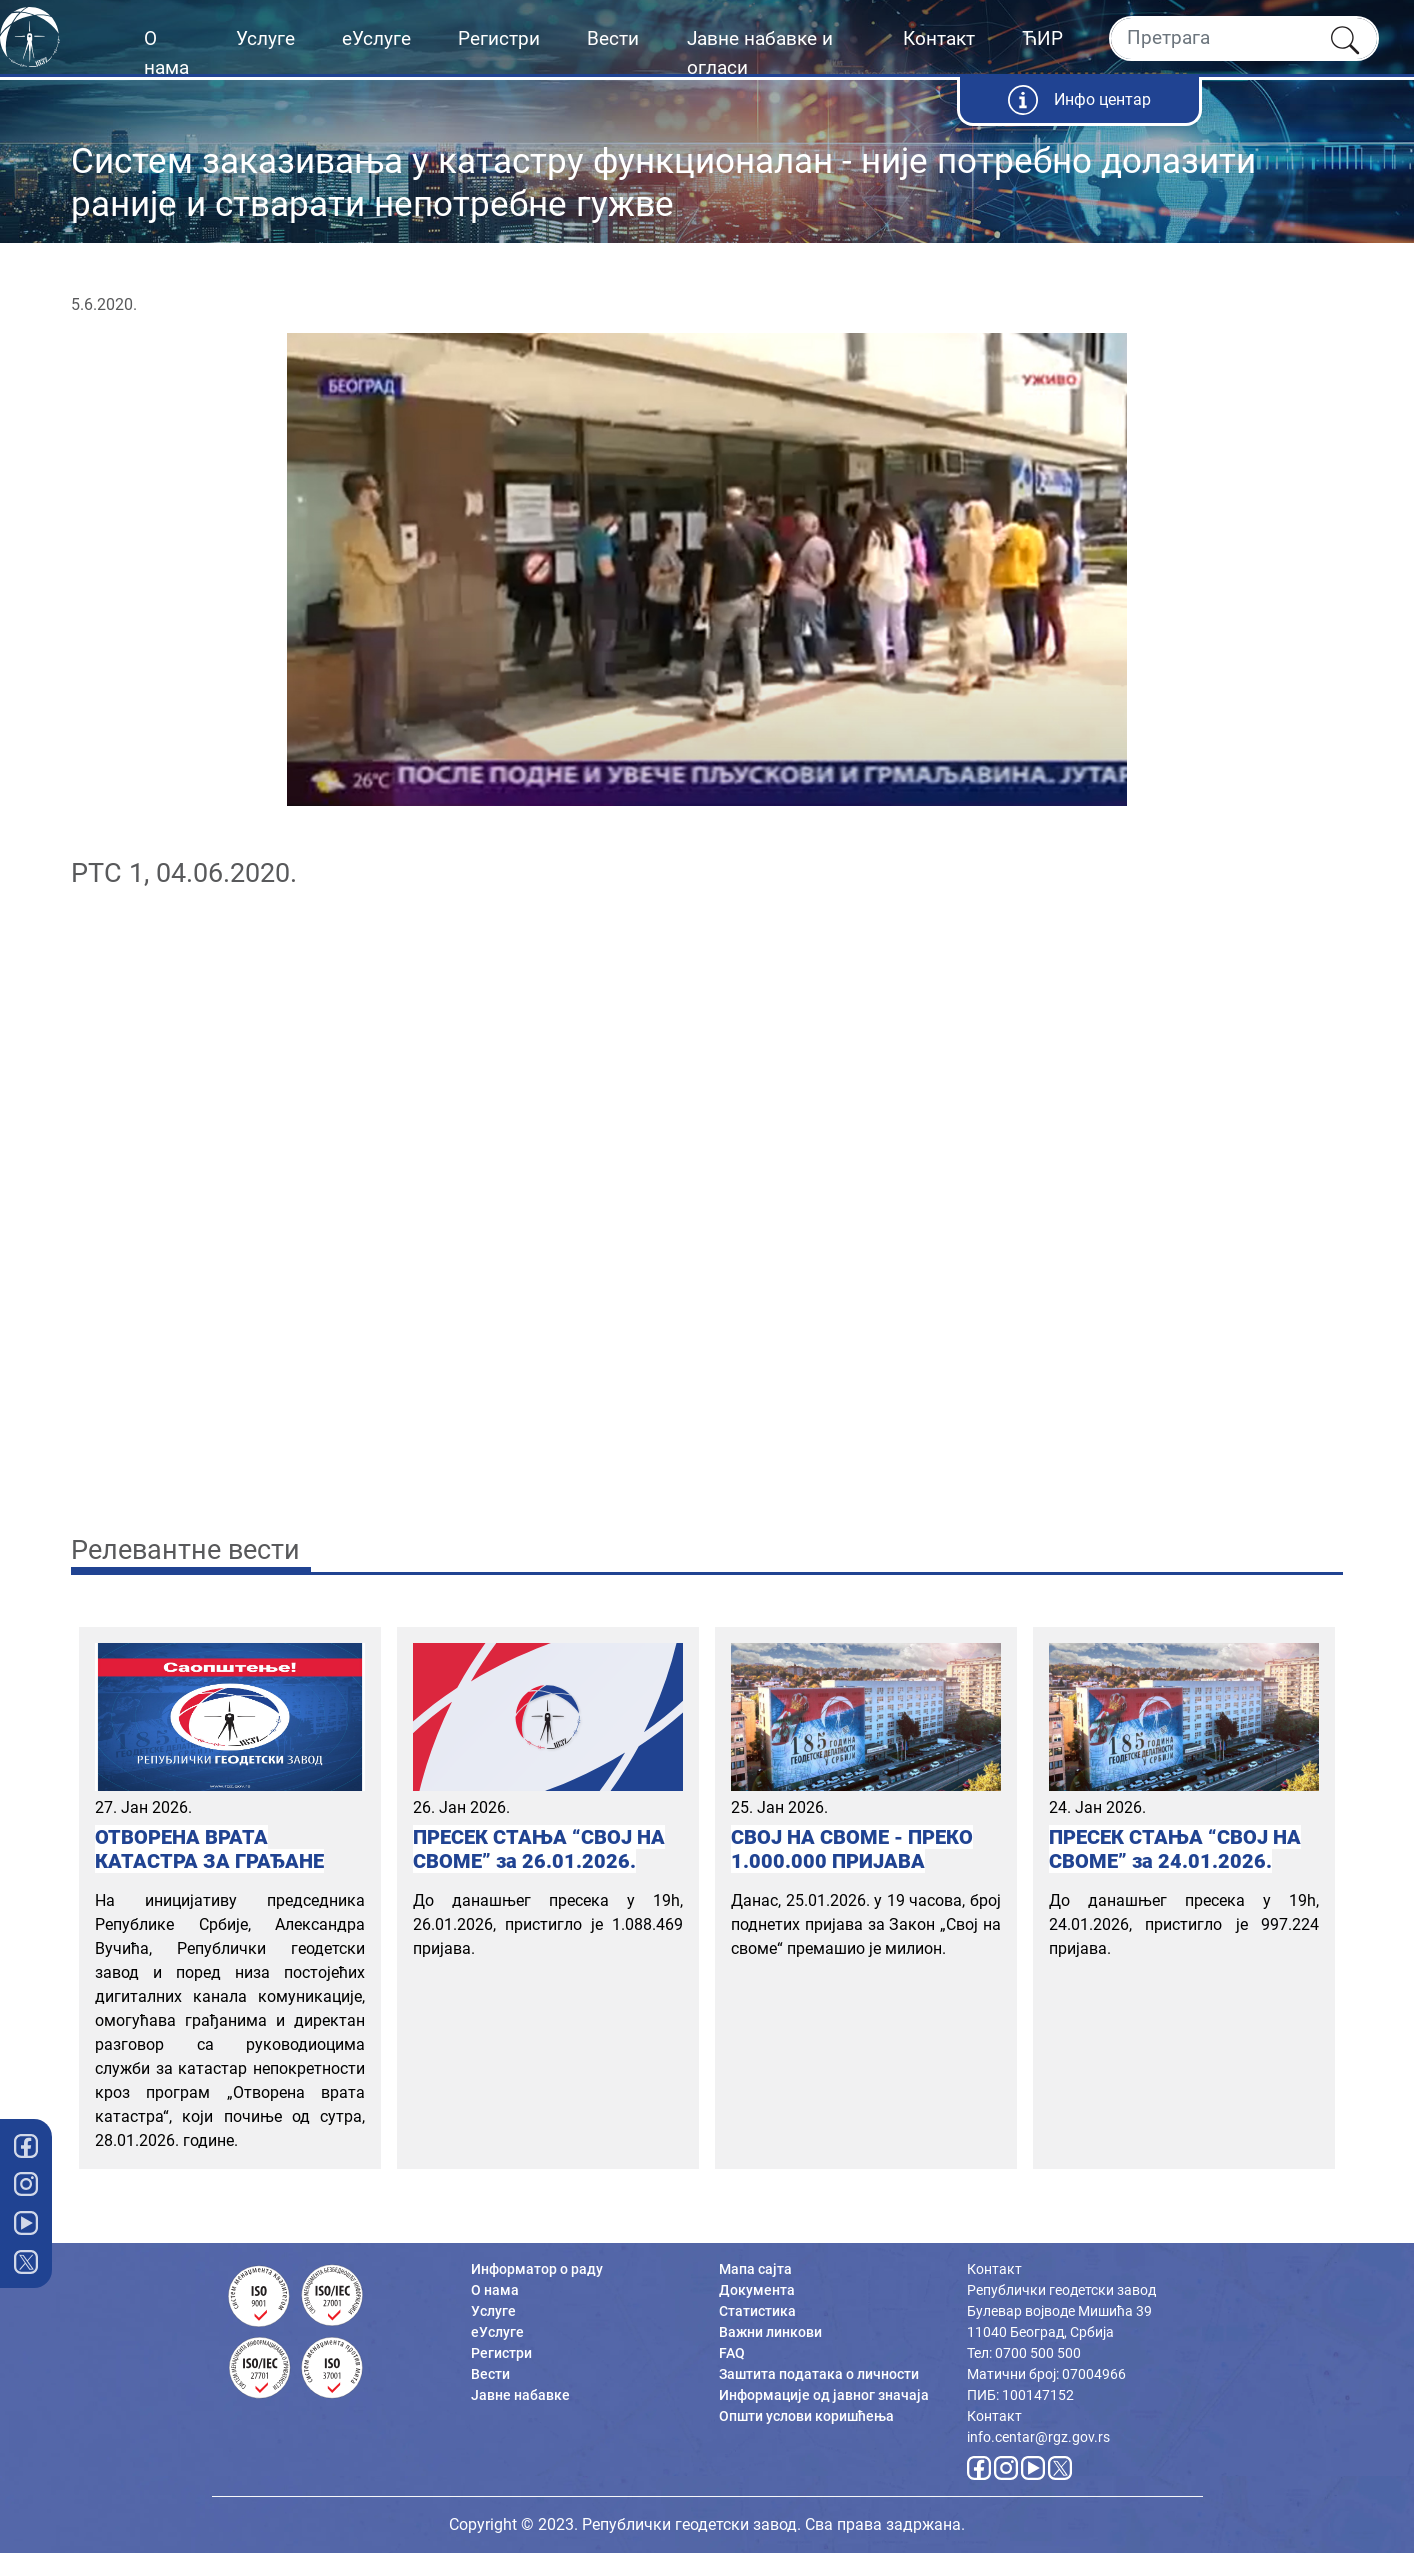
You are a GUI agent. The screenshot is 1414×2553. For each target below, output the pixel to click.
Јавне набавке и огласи (760, 53)
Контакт (939, 38)
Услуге (265, 38)
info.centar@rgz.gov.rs (1038, 2437)
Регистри (499, 38)
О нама (166, 53)
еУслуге (376, 38)
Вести (613, 38)
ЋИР (1042, 38)
